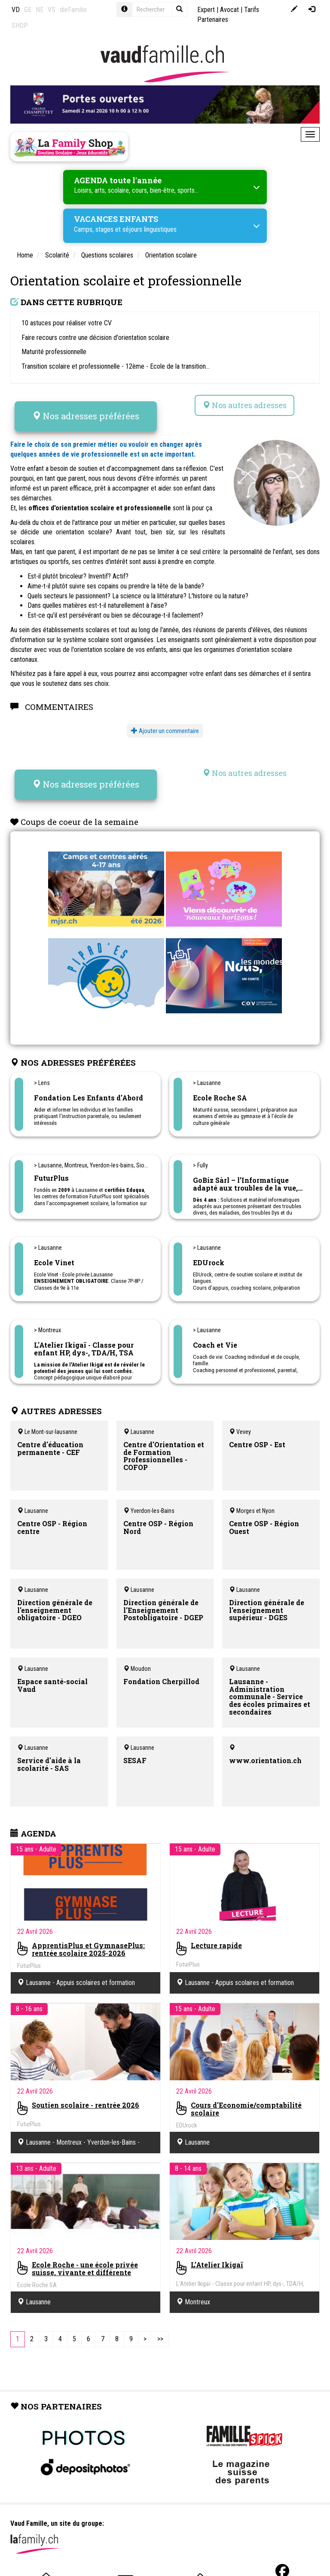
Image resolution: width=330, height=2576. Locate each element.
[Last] (160, 2339)
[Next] (145, 2339)
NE (39, 10)
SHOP (20, 25)
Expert (206, 10)
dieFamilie (73, 10)
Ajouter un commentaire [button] (165, 731)
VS (51, 10)
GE (27, 10)
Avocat (229, 10)
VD (16, 10)
